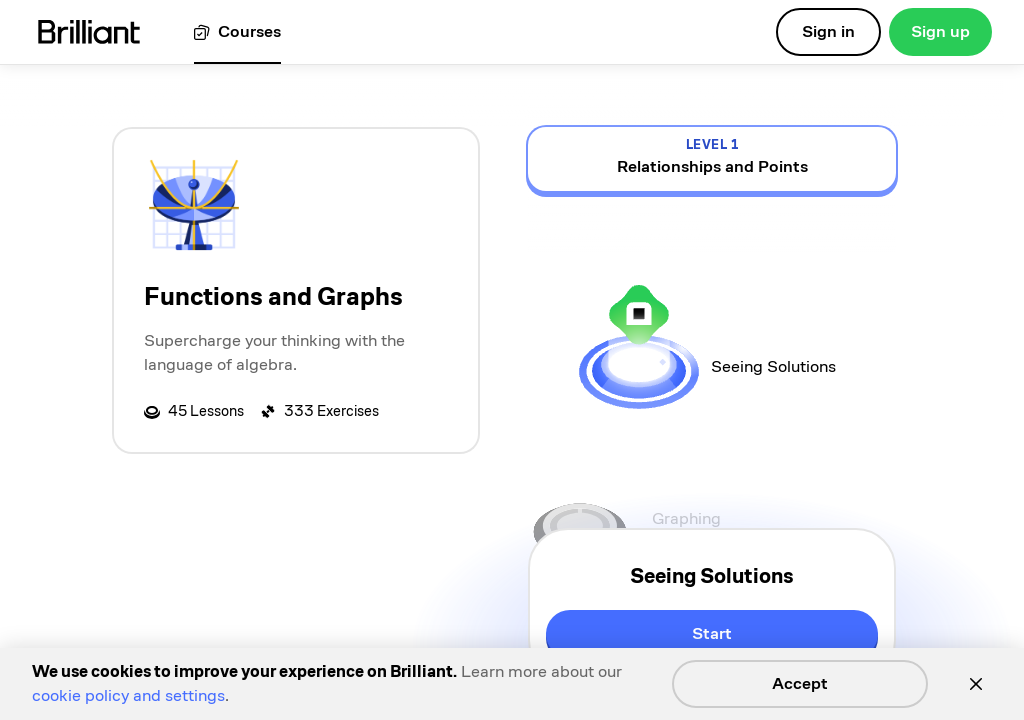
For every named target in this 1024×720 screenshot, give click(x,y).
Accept (800, 683)
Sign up (940, 31)
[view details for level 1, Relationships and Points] (712, 159)
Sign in (828, 31)
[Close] (976, 684)
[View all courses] (237, 32)
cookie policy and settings (128, 695)
